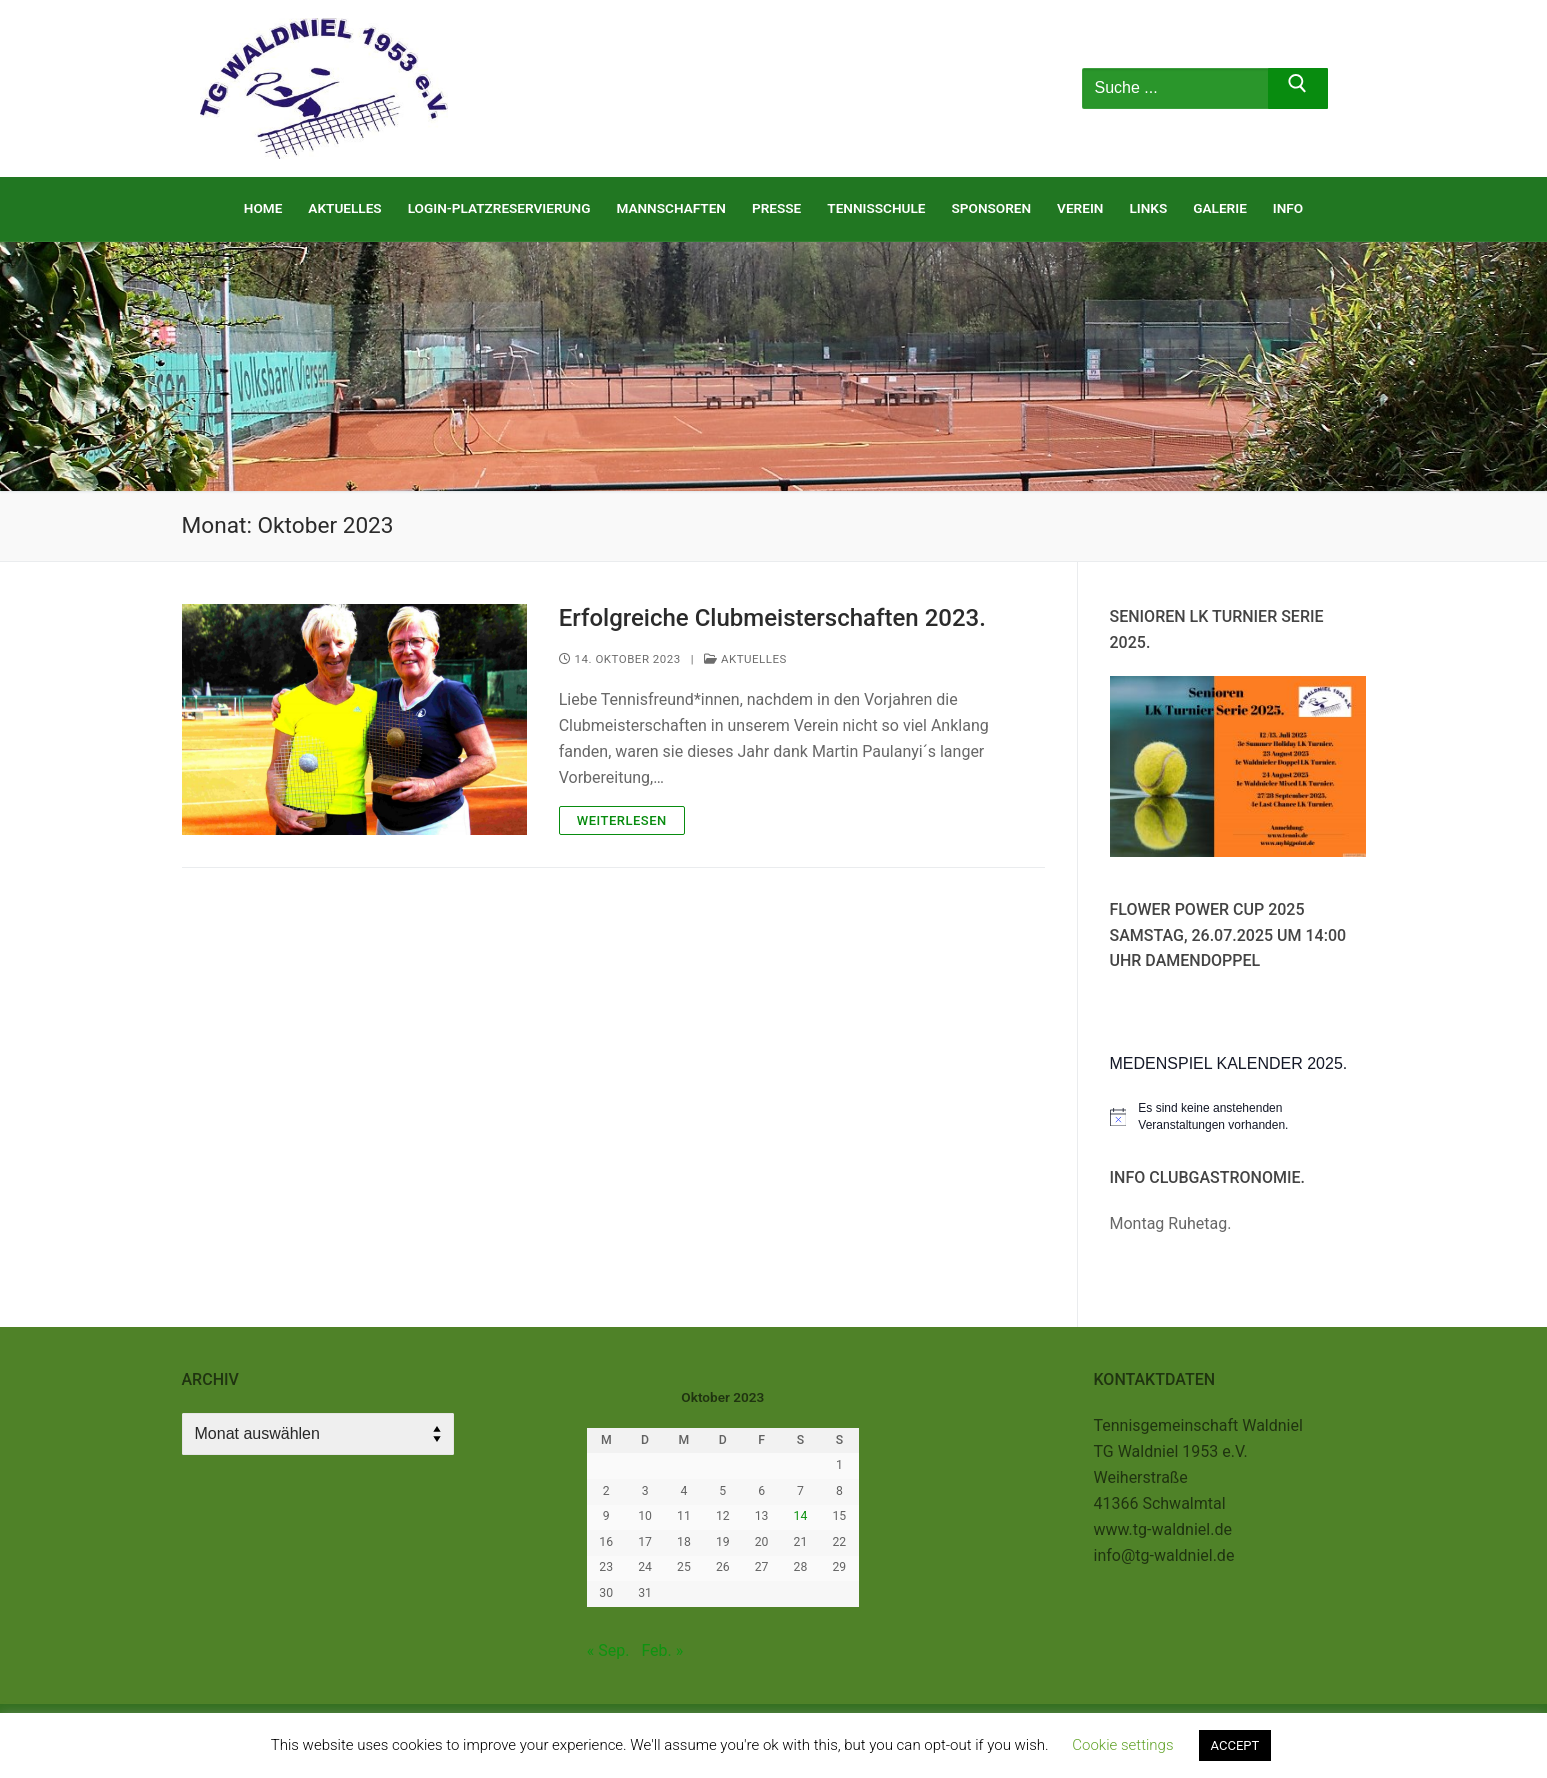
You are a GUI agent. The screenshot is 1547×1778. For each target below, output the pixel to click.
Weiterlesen (622, 820)
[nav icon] (1006, 89)
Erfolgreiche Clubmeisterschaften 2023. (772, 618)
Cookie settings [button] (1122, 1745)
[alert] (1238, 1116)
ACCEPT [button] (1235, 1745)
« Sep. (608, 1650)
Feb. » (662, 1650)
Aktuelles (745, 659)
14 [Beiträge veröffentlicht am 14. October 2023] (801, 1516)
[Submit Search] (1298, 89)
